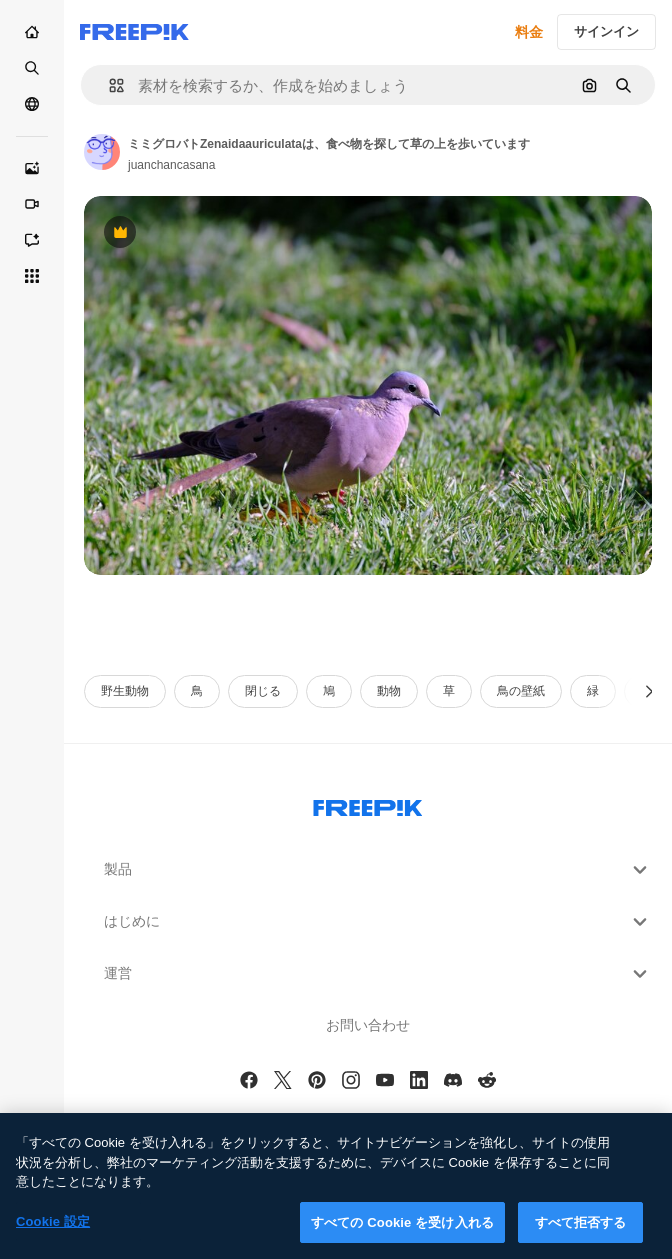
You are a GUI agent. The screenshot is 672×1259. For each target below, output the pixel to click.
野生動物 (125, 691)
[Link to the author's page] (102, 152)
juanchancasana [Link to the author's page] (171, 165)
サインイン (606, 31)
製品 (378, 870)
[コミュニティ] (32, 104)
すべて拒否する (581, 1236)
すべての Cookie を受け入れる (402, 1236)
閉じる (263, 691)
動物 (389, 691)
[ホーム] (32, 32)
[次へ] (649, 691)
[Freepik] (134, 32)
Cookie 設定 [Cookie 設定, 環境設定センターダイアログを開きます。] (53, 1235)
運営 (378, 974)
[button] (108, 85)
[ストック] (32, 68)
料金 (529, 32)
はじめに (378, 922)
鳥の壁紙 (521, 691)
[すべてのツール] (32, 276)
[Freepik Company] (368, 804)
